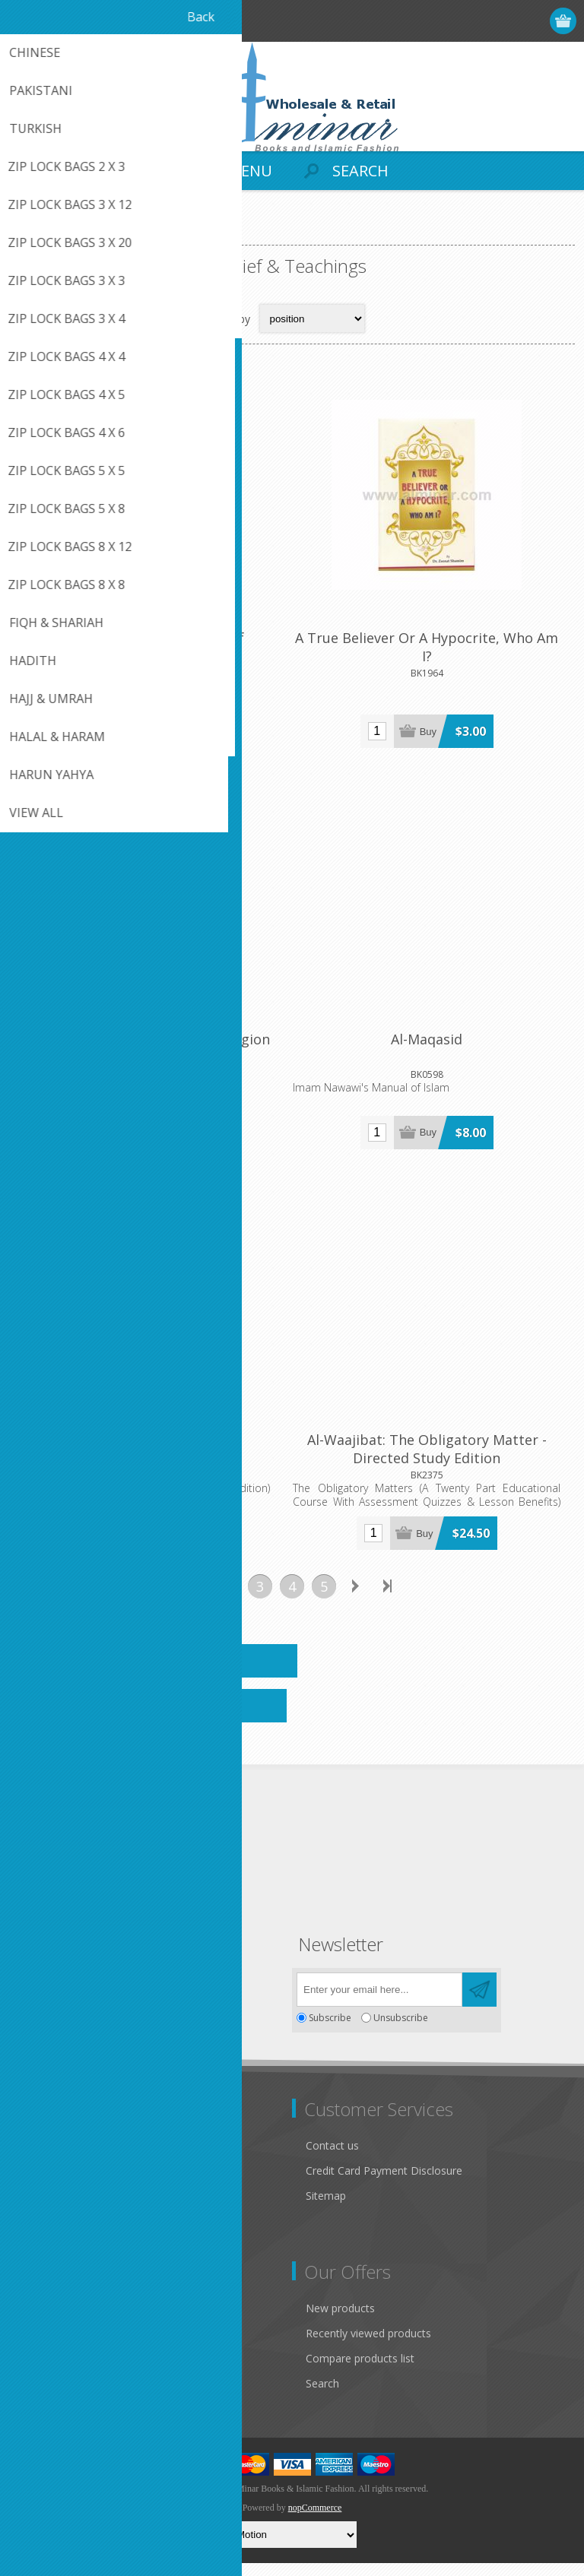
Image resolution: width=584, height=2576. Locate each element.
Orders (38, 2371)
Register (475, 21)
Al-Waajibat (150, 1453)
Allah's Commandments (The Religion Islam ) (150, 1057)
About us (43, 2248)
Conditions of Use (65, 2223)
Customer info (56, 2321)
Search (322, 2396)
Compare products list (360, 2371)
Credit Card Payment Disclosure (384, 2183)
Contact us (332, 2158)
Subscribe (330, 2030)
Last (388, 1599)
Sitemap (326, 2208)
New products (340, 2321)
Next (356, 1599)
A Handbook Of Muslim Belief (150, 642)
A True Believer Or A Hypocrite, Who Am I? (433, 651)
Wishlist (40, 2396)
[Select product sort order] (312, 318)
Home (30, 232)
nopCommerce (315, 2520)
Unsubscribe (400, 2030)
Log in (505, 21)
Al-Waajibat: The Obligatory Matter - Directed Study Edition (434, 1462)
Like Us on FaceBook (73, 2173)
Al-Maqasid (433, 1048)
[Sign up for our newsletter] (379, 2002)
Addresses (46, 2346)
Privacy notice (55, 2198)
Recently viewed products (368, 2346)
